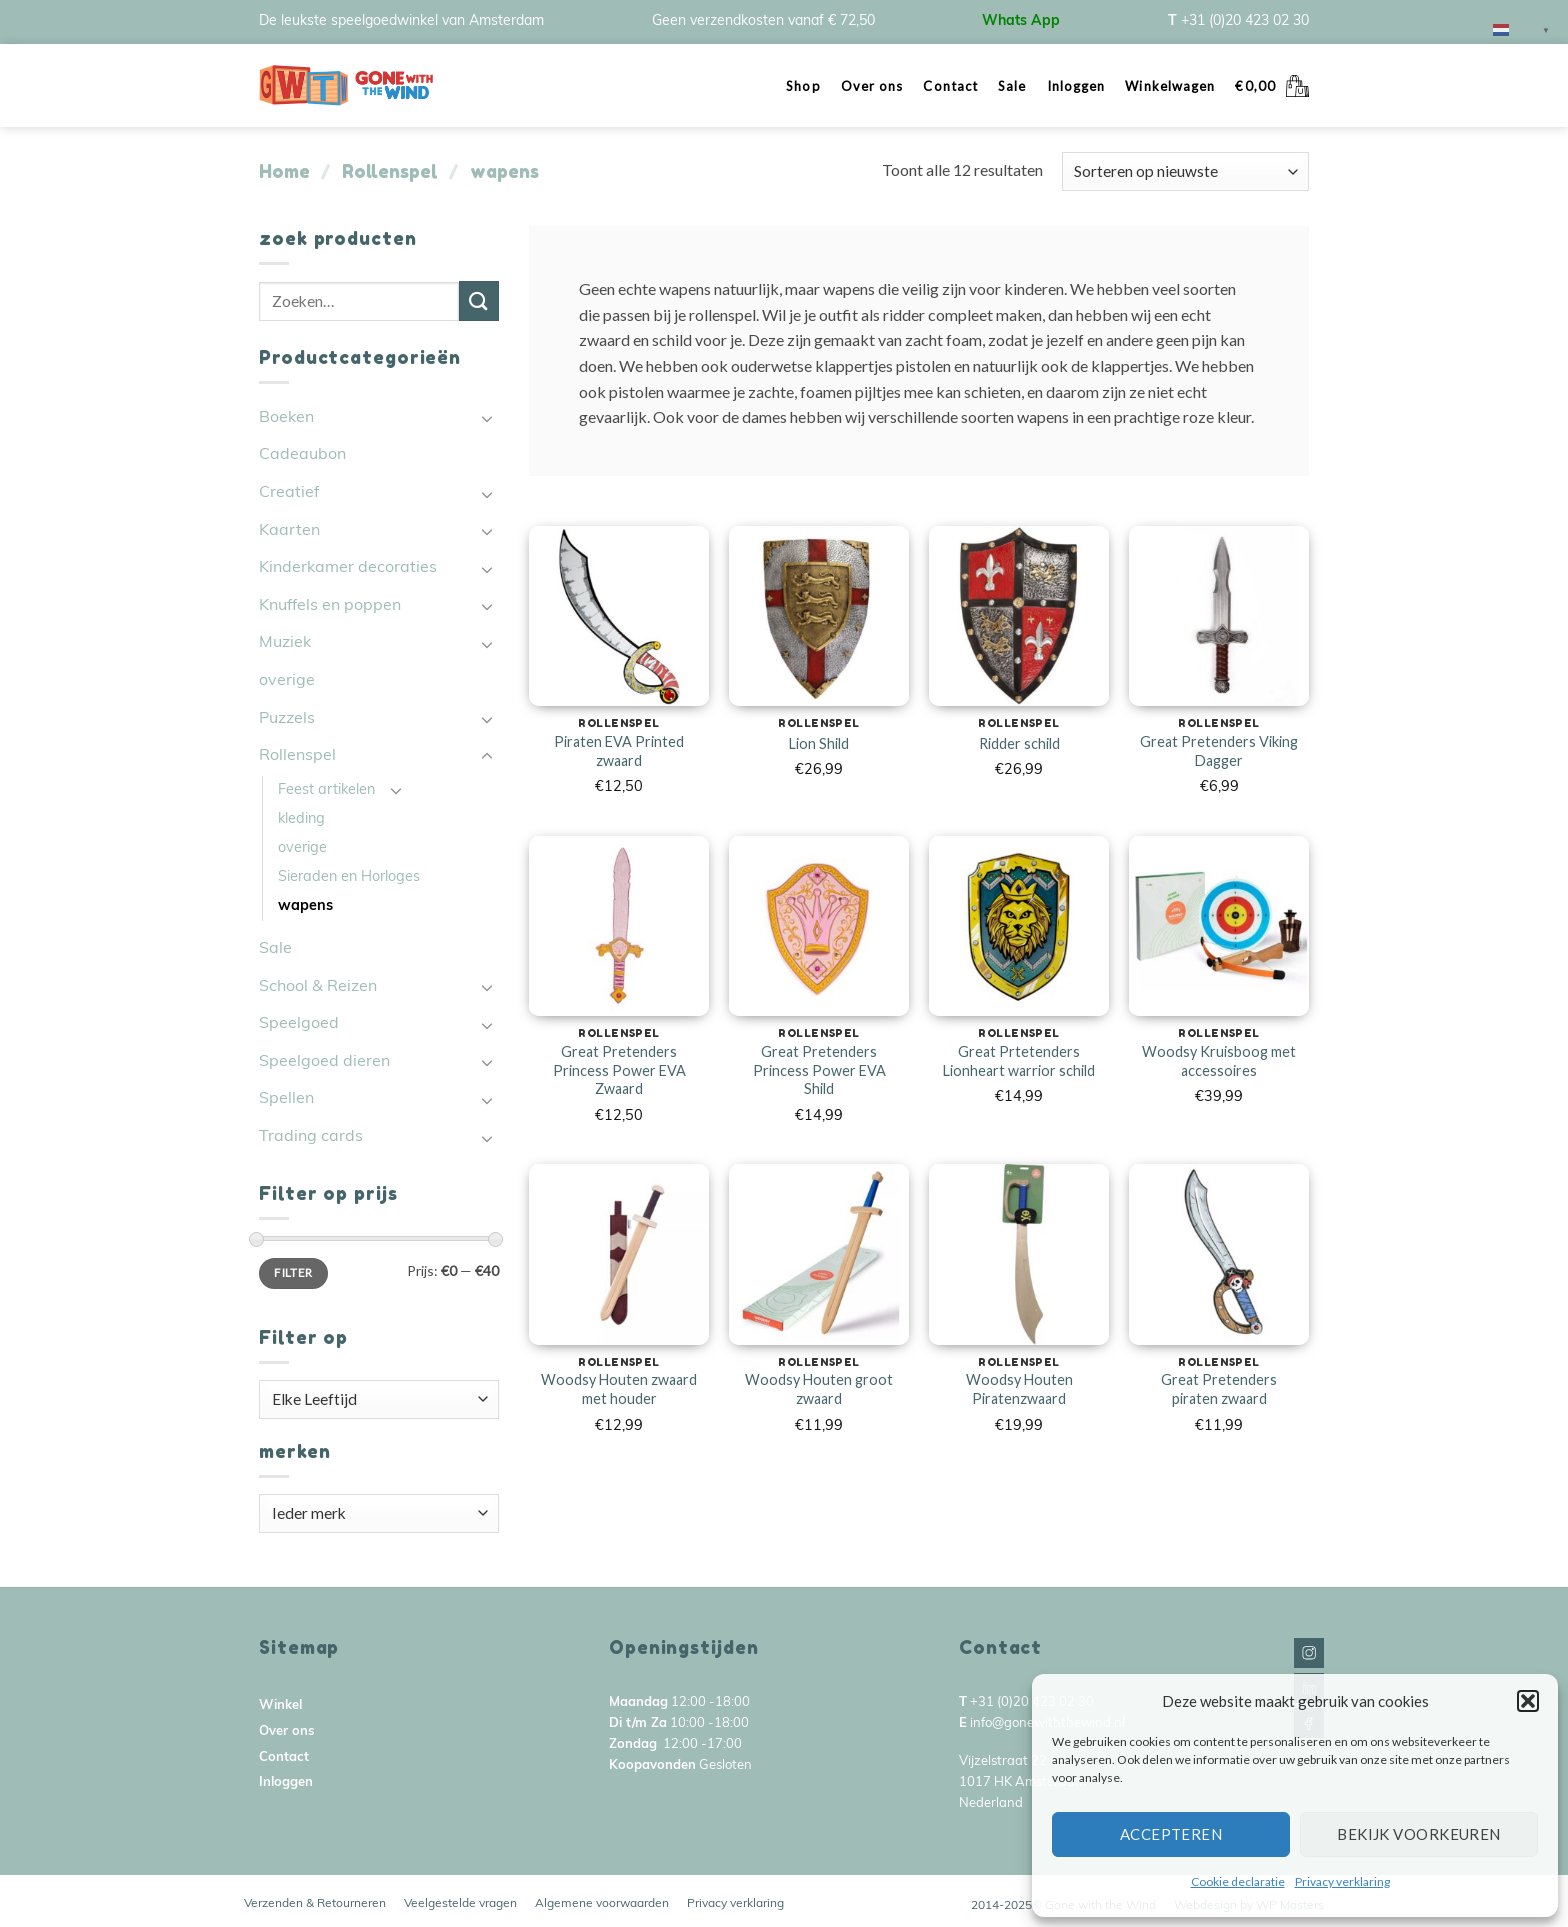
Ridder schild (1019, 743)
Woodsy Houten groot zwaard (819, 1389)
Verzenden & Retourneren (315, 1904)
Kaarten (289, 531)
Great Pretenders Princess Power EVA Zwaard (619, 1070)
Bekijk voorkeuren (1419, 1834)
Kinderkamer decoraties (348, 568)
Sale (1012, 86)
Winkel (280, 1705)
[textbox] (379, 1399)
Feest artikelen (326, 790)
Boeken (286, 418)
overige (287, 681)
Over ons (872, 86)
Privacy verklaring (1342, 1881)
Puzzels (287, 719)
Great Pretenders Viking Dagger (1219, 751)
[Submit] (479, 300)
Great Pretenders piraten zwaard (1219, 1389)
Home (284, 171)
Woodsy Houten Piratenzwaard (1019, 1389)
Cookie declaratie (1238, 1881)
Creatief (289, 493)
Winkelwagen (1170, 86)
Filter (293, 1272)
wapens (305, 906)
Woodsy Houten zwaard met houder (619, 1389)
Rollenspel (390, 171)
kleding (301, 819)
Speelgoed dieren (324, 1062)
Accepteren (1171, 1834)
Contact (950, 86)
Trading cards (311, 1137)
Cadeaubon (302, 455)
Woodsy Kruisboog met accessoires (1219, 1061)
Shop (803, 86)
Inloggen (1076, 86)
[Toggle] (487, 418)
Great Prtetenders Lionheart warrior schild (1019, 1061)
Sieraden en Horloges (349, 877)
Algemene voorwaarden (602, 1904)
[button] (1528, 1701)
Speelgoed (299, 1024)
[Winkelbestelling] (1185, 171)
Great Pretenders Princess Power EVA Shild (819, 1070)
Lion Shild (819, 743)
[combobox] (379, 1399)
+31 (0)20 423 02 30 (1245, 21)
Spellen (286, 1099)
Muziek (285, 643)
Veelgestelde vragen (460, 1904)
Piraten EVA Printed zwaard (619, 751)
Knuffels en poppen (330, 606)
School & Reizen (318, 987)
